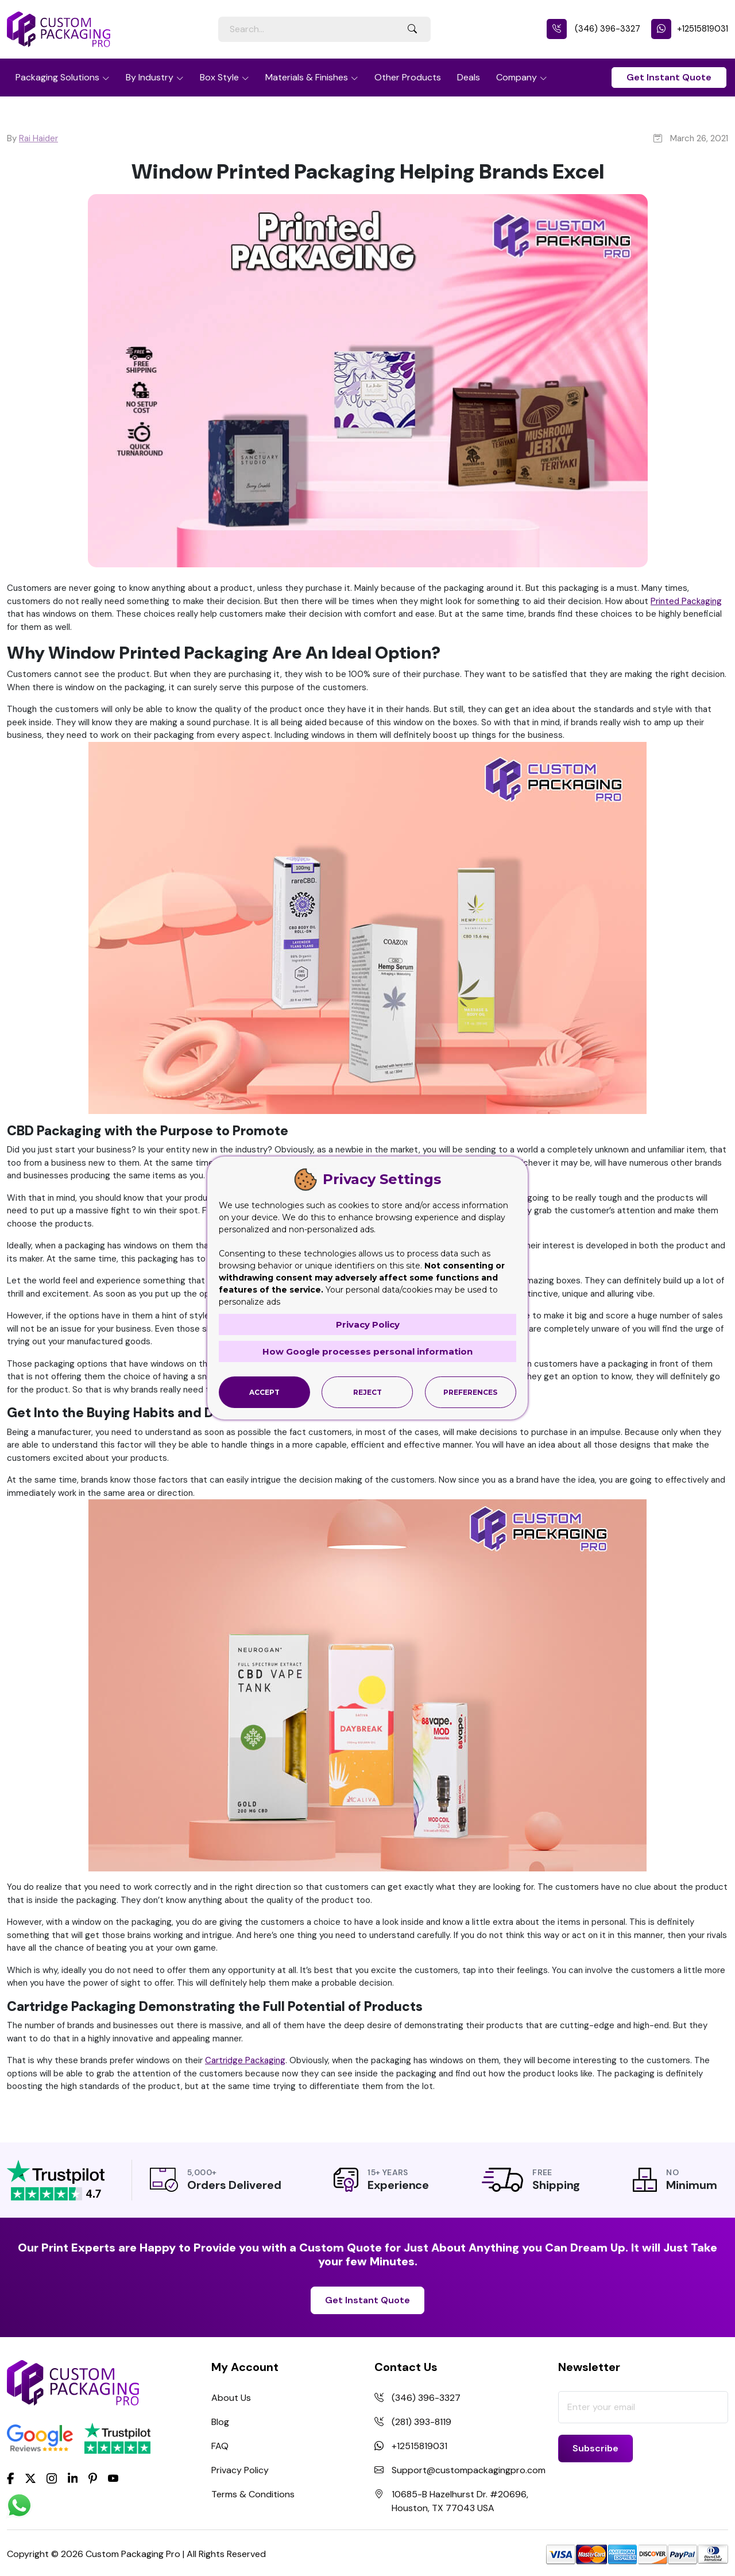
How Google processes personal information (367, 1351)
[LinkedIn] (73, 2477)
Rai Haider (38, 138)
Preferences (470, 1392)
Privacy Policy (240, 2470)
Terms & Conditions (253, 2494)
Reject (367, 1392)
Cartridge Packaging (245, 2060)
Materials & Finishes (306, 77)
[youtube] (113, 2478)
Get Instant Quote (668, 77)
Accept (264, 1392)
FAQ (220, 2446)
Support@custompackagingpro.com (469, 2470)
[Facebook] (10, 2477)
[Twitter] (30, 2478)
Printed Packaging (686, 601)
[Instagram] (52, 2478)
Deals (468, 77)
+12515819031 (689, 28)
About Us (231, 2398)
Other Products (407, 77)
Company (516, 77)
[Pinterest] (92, 2477)
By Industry (149, 77)
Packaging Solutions (57, 77)
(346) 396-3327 (593, 28)
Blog (220, 2422)
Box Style (219, 77)
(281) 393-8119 (421, 2422)
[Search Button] (412, 29)
